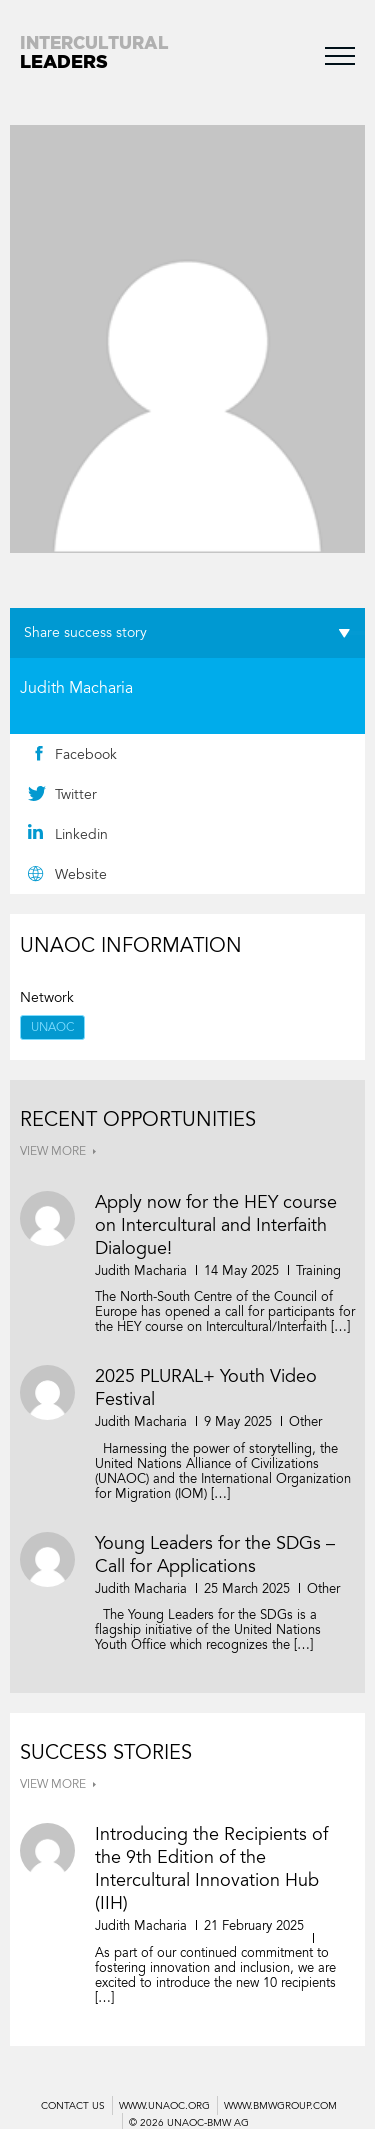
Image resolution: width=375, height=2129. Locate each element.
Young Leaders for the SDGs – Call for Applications (215, 1554)
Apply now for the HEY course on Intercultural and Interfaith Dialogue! (216, 1225)
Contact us (73, 2106)
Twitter (76, 794)
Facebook (86, 754)
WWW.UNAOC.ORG (164, 2106)
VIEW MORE (53, 1151)
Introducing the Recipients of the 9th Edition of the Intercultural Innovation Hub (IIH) (211, 1868)
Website (81, 874)
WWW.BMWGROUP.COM (280, 2106)
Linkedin (81, 834)
